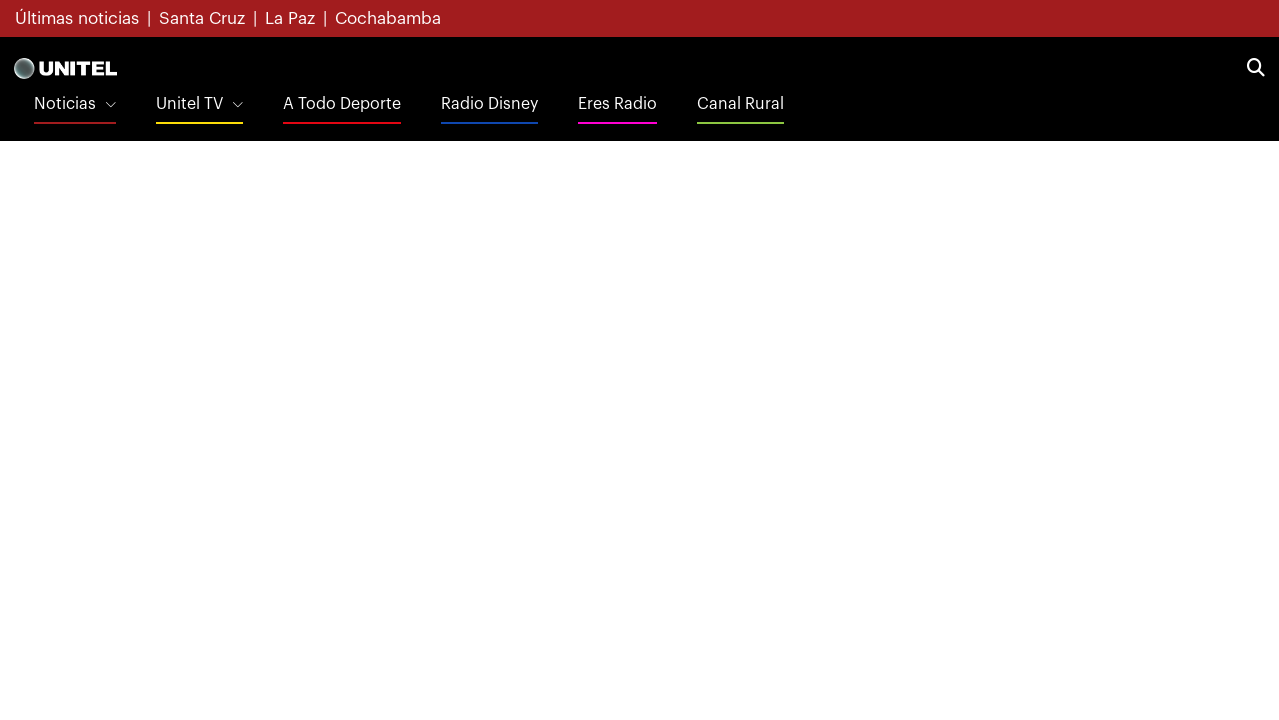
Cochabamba (388, 18)
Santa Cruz (202, 18)
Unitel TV (189, 104)
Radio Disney (489, 104)
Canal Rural (740, 104)
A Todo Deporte (342, 104)
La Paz (290, 18)
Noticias (65, 104)
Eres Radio (617, 104)
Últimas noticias (77, 18)
